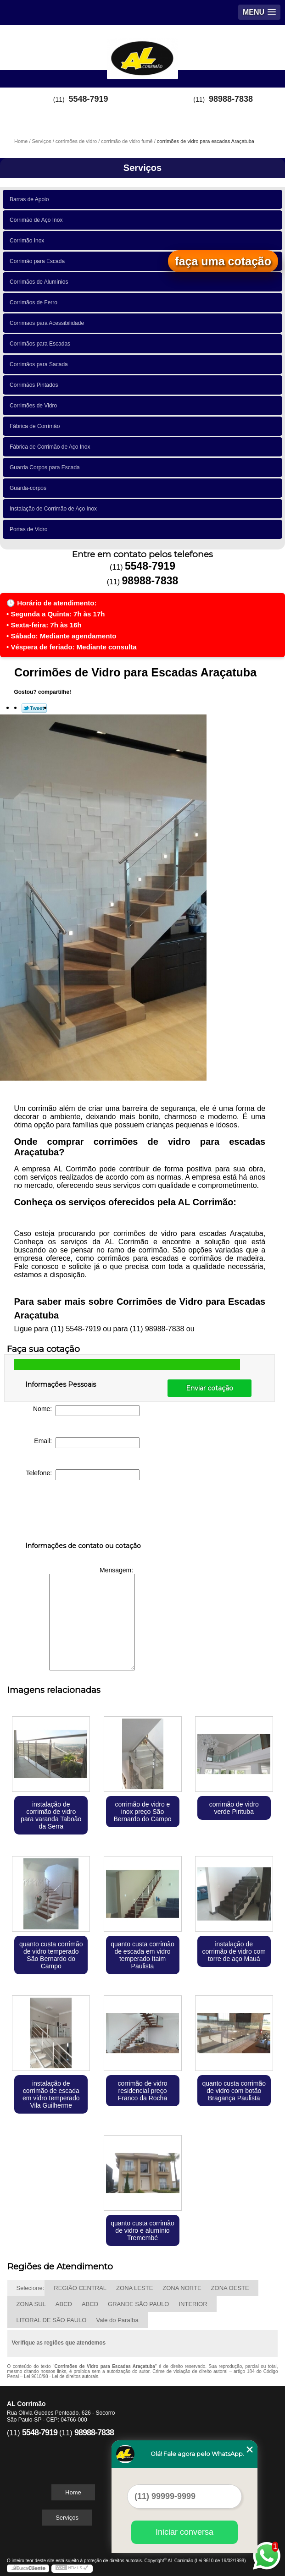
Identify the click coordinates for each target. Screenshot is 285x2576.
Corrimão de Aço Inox (38, 220)
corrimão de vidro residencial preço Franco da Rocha (142, 2091)
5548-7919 (88, 99)
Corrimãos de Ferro (35, 302)
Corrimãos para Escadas (41, 344)
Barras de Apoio (31, 199)
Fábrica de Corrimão (36, 426)
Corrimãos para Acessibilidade (48, 323)
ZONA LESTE (134, 2288)
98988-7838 (231, 99)
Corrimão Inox (28, 240)
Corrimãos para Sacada (40, 364)
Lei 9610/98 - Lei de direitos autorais (61, 2376)
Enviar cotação (209, 1388)
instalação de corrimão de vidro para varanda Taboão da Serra (51, 1815)
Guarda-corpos (30, 488)
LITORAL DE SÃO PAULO (52, 2320)
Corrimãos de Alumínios (40, 282)
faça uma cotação (223, 261)
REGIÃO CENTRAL (80, 2288)
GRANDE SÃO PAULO (138, 2304)
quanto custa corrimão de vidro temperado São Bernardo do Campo (51, 1955)
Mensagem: (92, 1618)
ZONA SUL (31, 2304)
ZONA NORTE (181, 2288)
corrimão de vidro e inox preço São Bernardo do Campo (142, 1812)
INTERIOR (193, 2304)
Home (73, 2492)
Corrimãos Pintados (35, 385)
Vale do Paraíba (117, 2320)
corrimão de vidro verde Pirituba (234, 1808)
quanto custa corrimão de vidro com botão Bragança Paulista (234, 2091)
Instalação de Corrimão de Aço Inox (55, 508)
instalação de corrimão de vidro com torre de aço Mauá (234, 1951)
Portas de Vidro (30, 529)
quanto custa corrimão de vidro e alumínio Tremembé (142, 2230)
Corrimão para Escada (39, 261)
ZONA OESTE (230, 2288)
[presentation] (83, 1513)
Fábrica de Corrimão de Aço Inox (51, 447)
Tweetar (34, 708)
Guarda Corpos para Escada (46, 467)
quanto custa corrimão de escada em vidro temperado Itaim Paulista (142, 1955)
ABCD (64, 2304)
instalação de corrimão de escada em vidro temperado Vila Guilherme (51, 2094)
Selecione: (31, 2288)
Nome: (86, 1410)
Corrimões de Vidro (35, 405)
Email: (87, 1442)
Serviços (142, 168)
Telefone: (83, 1474)
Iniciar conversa (184, 2532)
